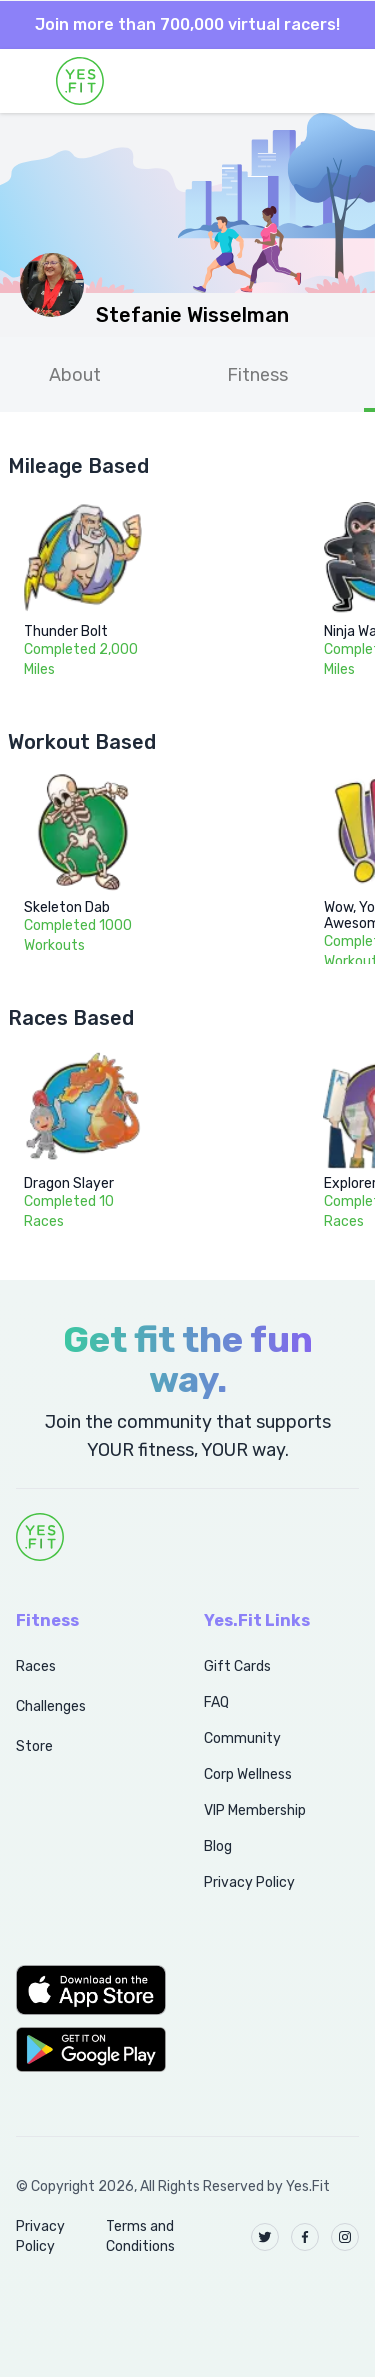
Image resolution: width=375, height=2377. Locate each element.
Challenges (51, 1706)
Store (34, 1746)
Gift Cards (237, 1666)
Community (242, 1738)
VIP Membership (255, 1810)
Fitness (257, 375)
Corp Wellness (248, 1774)
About (75, 375)
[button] (88, 1990)
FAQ (216, 1702)
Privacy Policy (249, 1882)
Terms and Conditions (140, 2236)
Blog (218, 1846)
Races (36, 1666)
